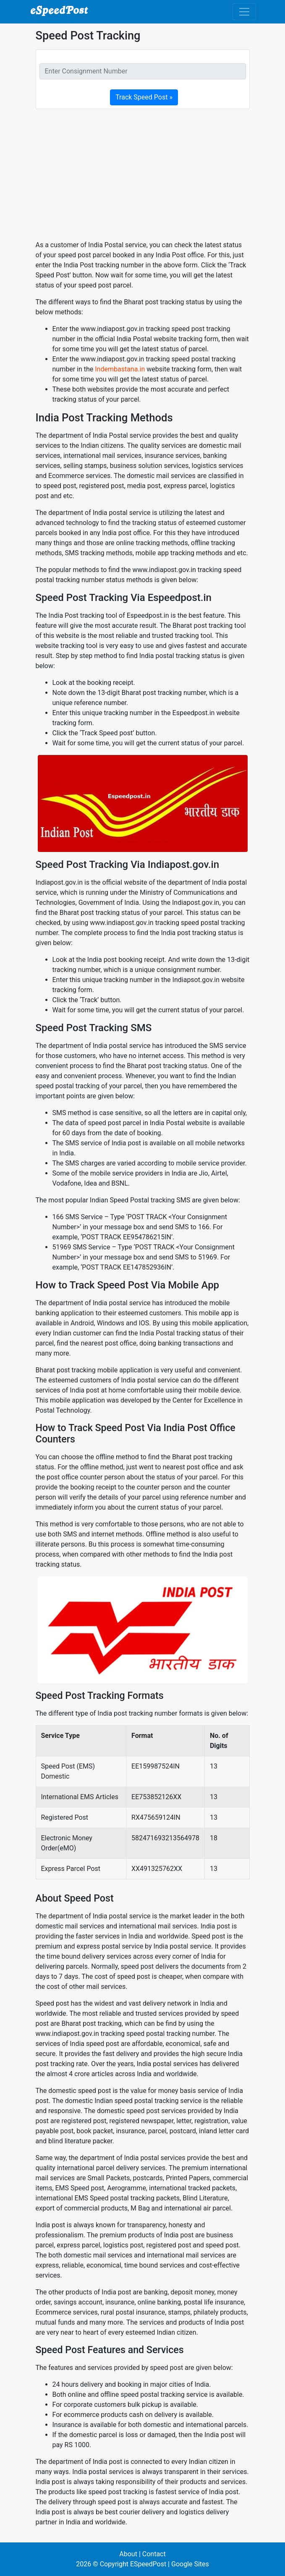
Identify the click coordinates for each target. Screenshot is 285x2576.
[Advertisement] (143, 174)
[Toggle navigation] (244, 11)
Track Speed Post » (144, 97)
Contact (154, 2554)
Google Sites (190, 2564)
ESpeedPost (148, 2564)
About (128, 2554)
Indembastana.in (120, 369)
